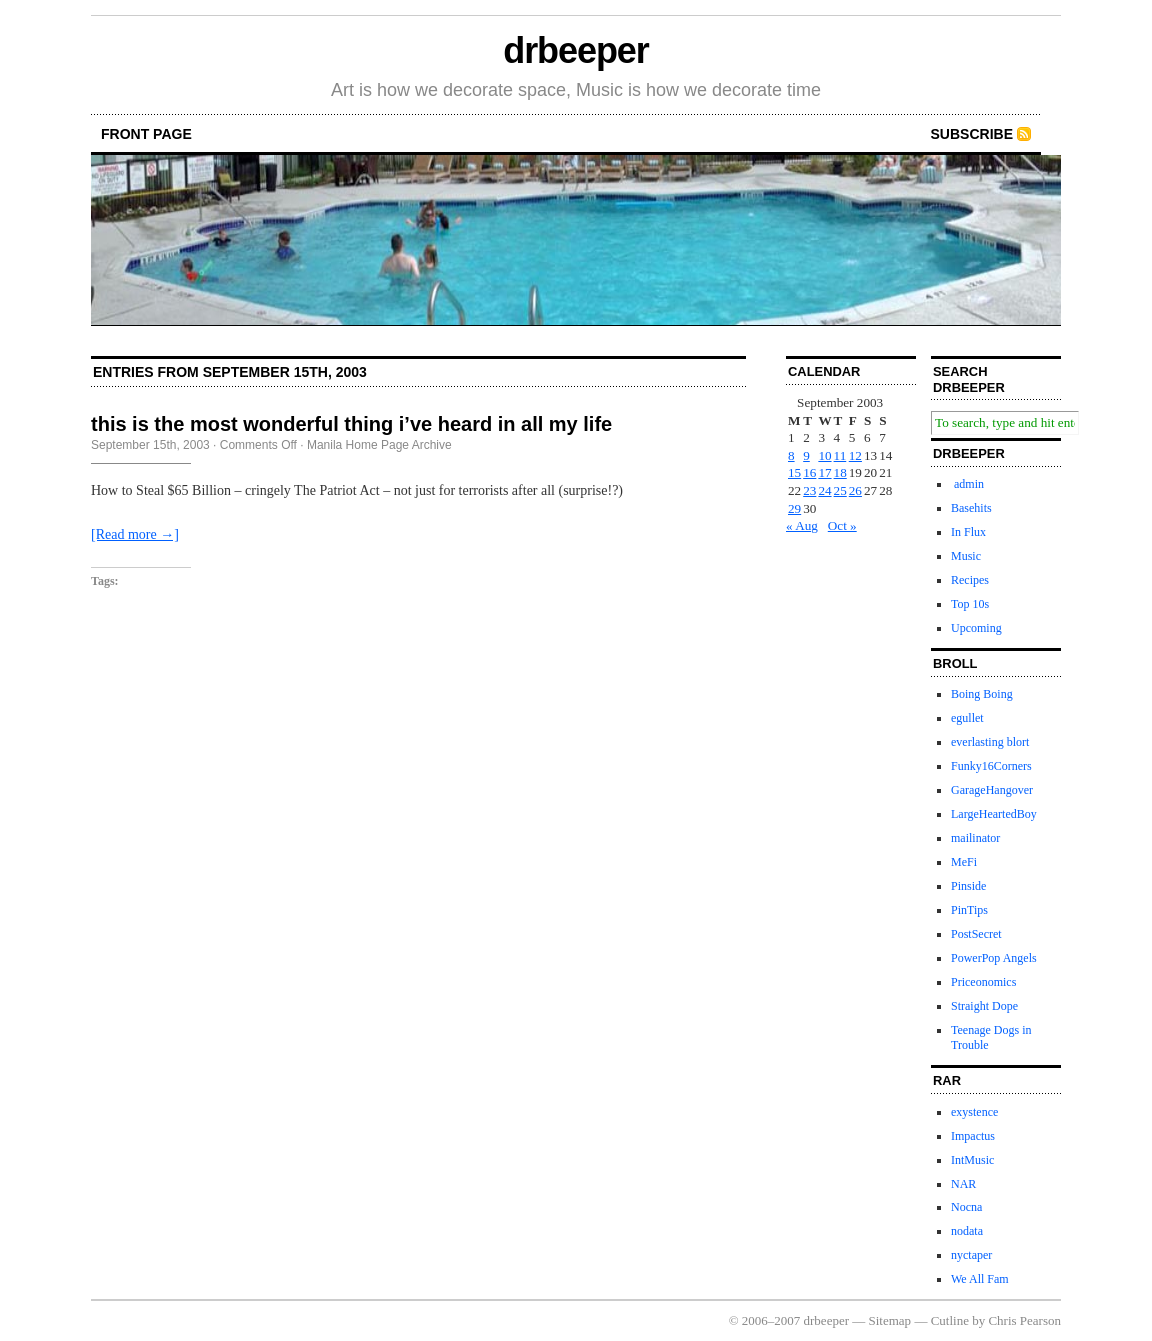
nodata (967, 1231)
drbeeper (575, 50)
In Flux (968, 532)
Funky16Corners (991, 766)
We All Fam (980, 1279)
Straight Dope (984, 1006)
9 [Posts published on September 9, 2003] (806, 455)
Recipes (970, 580)
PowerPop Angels (994, 958)
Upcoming (976, 628)
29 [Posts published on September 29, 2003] (794, 508)
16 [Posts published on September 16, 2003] (809, 472)
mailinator (975, 838)
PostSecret (976, 934)
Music (966, 556)
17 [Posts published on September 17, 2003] (824, 472)
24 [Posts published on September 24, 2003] (824, 490)
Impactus (973, 1136)
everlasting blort (990, 742)
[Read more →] (135, 534)
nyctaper (971, 1255)
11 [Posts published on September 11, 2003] (840, 455)
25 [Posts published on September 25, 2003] (840, 490)
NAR (963, 1184)
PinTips (969, 910)
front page (146, 134)
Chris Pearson (1024, 1320)
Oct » (842, 525)
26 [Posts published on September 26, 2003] (855, 490)
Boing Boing (982, 694)
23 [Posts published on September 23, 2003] (809, 490)
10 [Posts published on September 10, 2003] (824, 455)
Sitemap (890, 1320)
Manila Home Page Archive (379, 445)
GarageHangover (992, 790)
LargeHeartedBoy (994, 814)
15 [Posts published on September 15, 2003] (794, 472)
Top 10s (970, 604)
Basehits (971, 508)
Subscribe (972, 134)
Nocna (966, 1207)
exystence (974, 1112)
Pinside (968, 886)
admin (967, 484)
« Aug (802, 525)
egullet (967, 718)
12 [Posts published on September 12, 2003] (855, 455)
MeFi (964, 862)
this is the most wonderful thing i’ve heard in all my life (351, 424)
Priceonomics (983, 982)
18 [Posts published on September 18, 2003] (840, 472)
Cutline (950, 1320)
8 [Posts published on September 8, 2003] (791, 455)
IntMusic (972, 1160)
